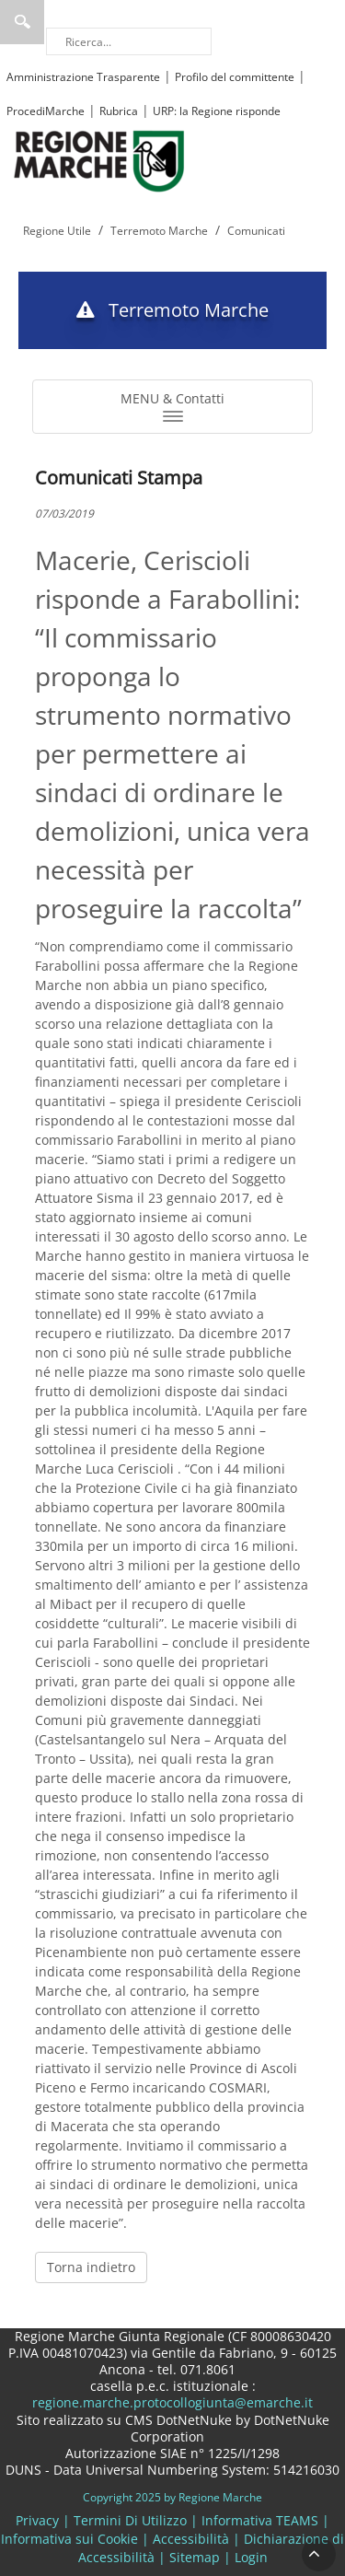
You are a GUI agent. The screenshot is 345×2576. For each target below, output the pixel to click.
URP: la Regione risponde (217, 111)
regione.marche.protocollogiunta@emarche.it (172, 2402)
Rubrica (118, 111)
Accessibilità (191, 2538)
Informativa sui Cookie (69, 2538)
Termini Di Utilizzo (130, 2520)
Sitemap (194, 2557)
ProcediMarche (45, 111)
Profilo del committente (234, 77)
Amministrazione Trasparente (83, 77)
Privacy (37, 2520)
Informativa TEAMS (259, 2520)
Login (251, 2557)
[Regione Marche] (99, 160)
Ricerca (22, 22)
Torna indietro (91, 2267)
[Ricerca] (129, 41)
